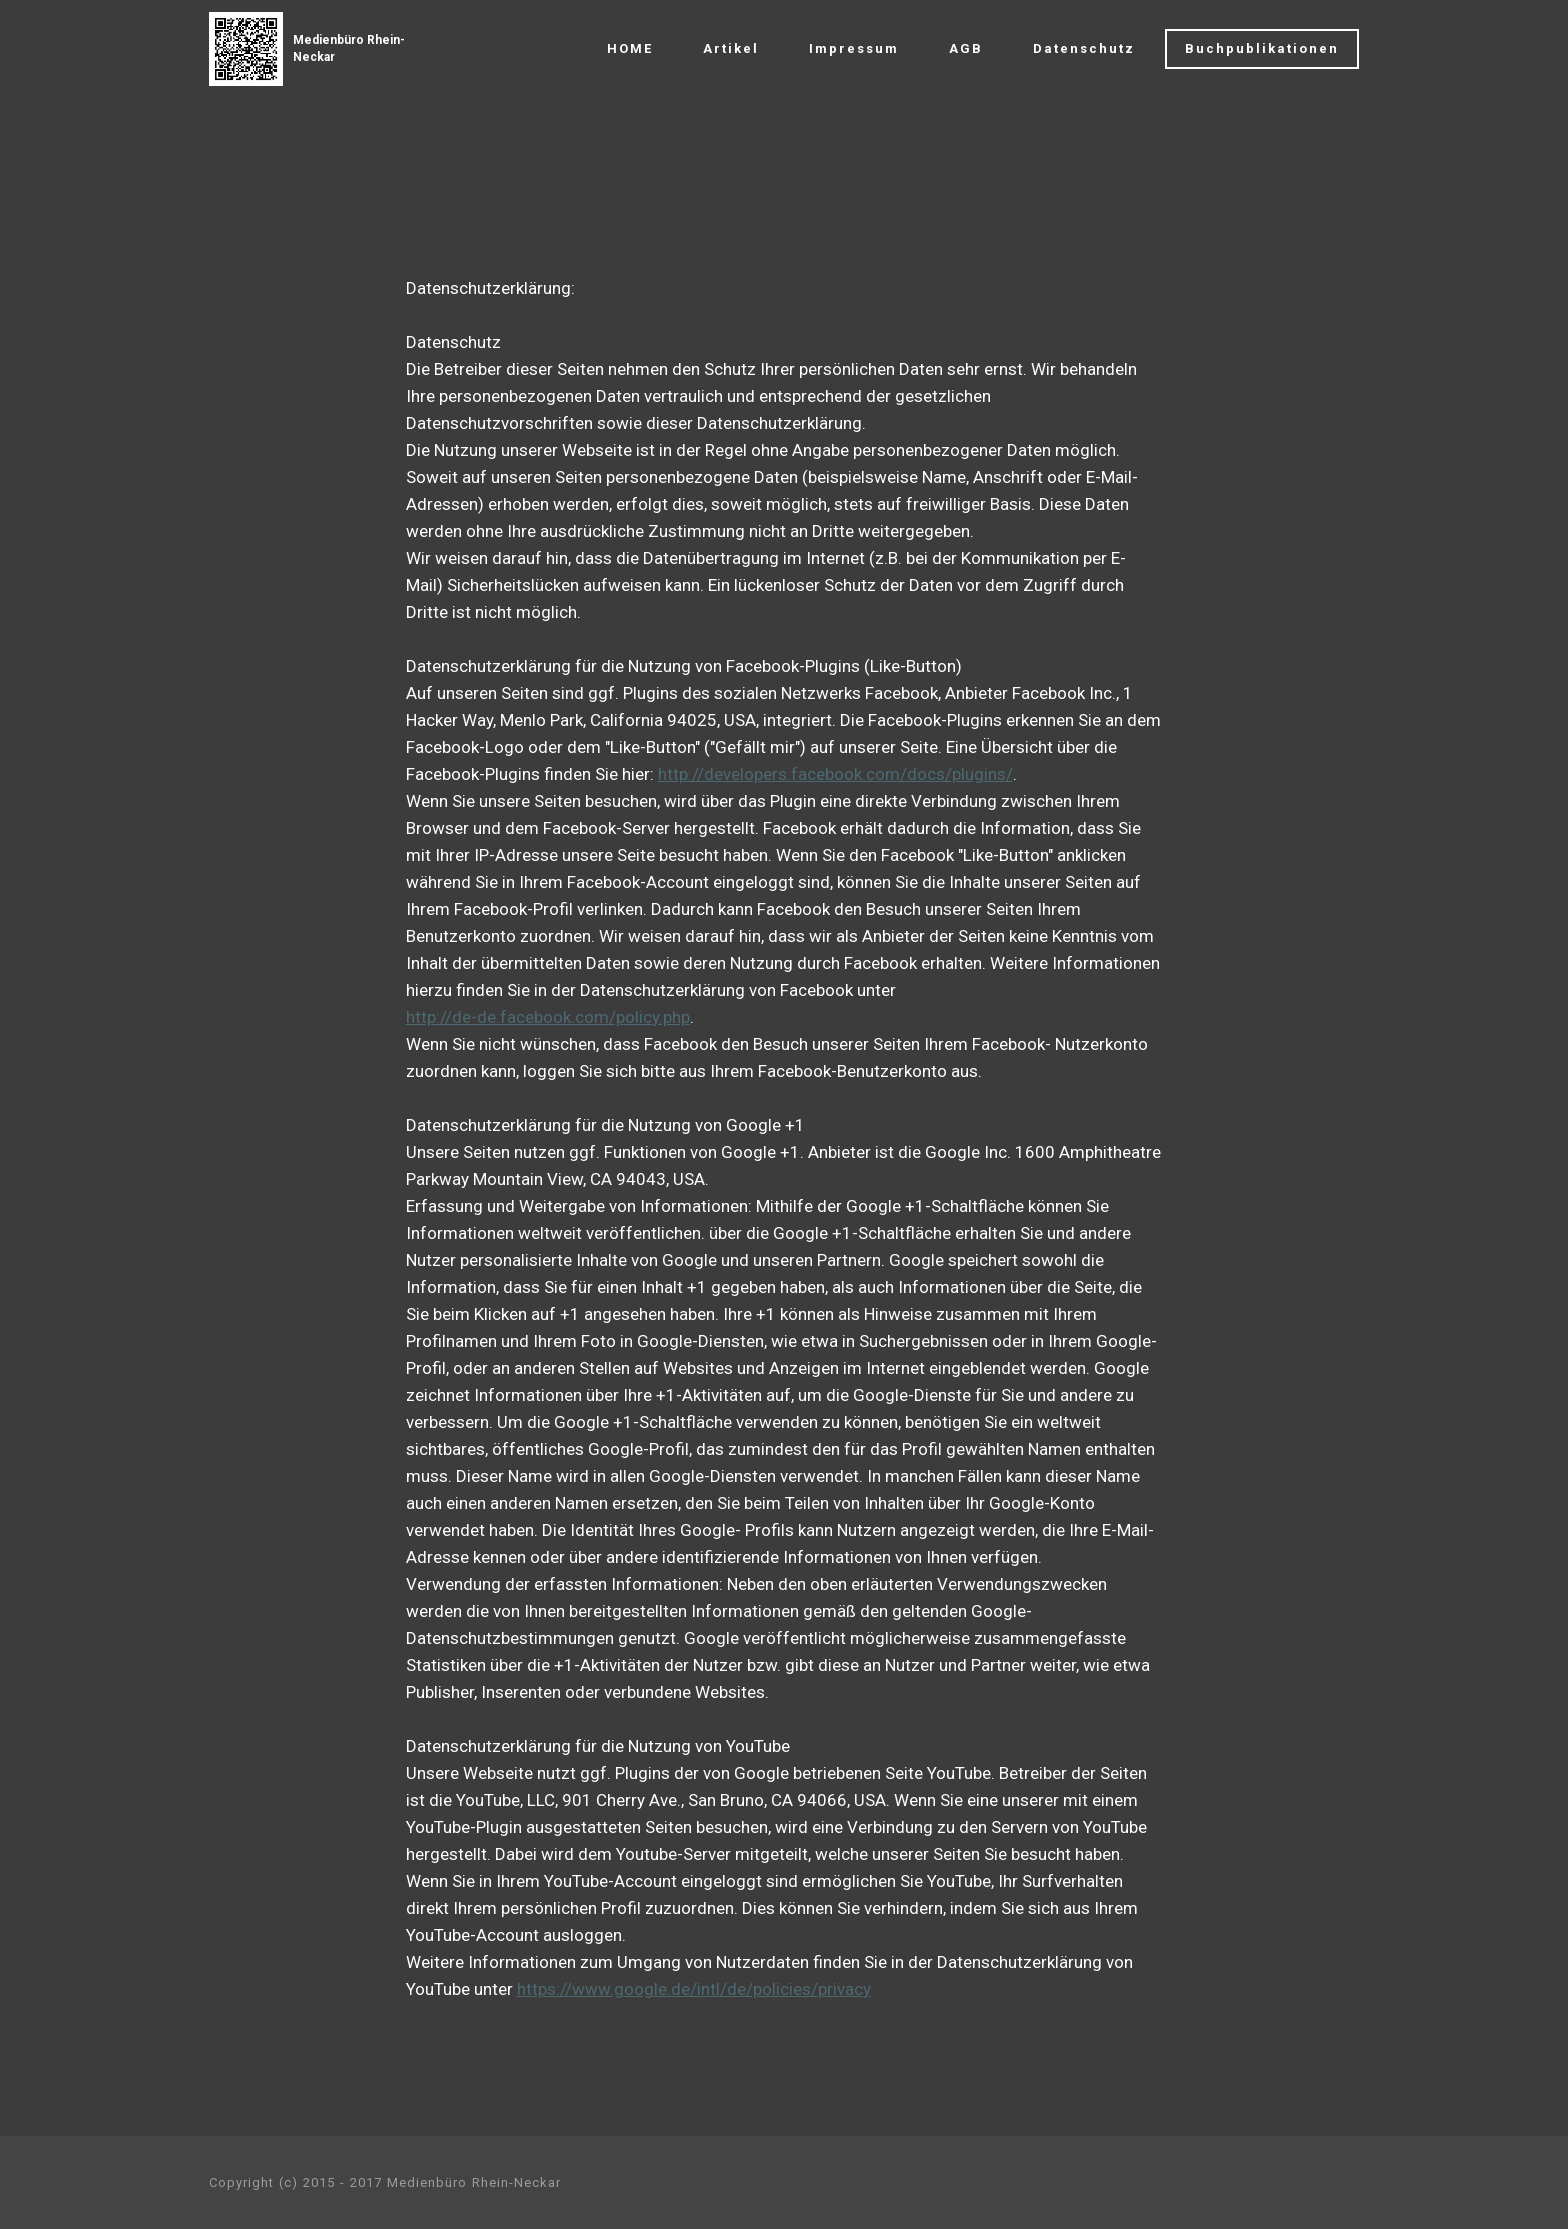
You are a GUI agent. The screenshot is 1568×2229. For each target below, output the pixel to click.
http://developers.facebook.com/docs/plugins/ (835, 774)
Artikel (731, 48)
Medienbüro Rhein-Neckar (349, 48)
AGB (966, 48)
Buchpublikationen (1262, 48)
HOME (630, 48)
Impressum (854, 48)
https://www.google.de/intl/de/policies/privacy (694, 1989)
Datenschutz (1084, 48)
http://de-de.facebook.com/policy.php (548, 1017)
